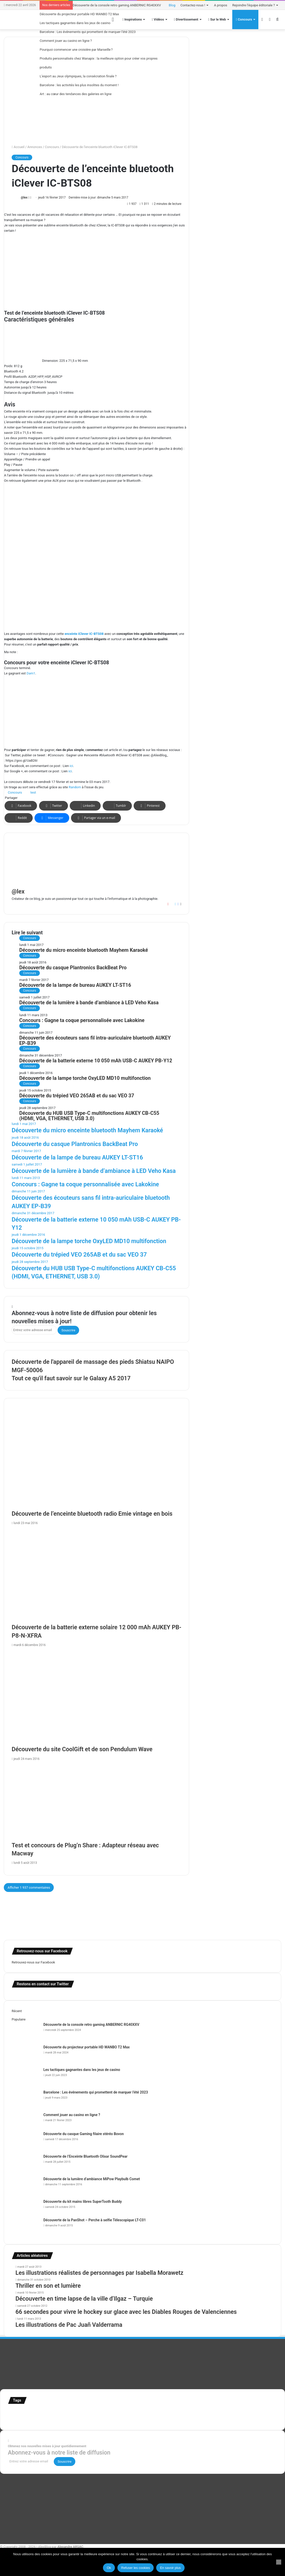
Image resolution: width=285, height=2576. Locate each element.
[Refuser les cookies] (278, 2562)
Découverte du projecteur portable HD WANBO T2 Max (79, 14)
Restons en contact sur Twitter (43, 1984)
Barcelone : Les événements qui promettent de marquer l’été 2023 (87, 32)
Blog (172, 5)
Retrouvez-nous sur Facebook (33, 1962)
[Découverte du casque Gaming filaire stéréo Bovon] (26, 2140)
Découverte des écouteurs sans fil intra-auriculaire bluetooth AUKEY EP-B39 (95, 1040)
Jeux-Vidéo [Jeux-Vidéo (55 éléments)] (208, 2413)
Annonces (34, 147)
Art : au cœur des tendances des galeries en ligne (76, 94)
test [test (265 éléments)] (55, 2418)
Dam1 (31, 673)
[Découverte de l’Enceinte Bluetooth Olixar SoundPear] (26, 2163)
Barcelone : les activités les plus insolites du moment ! (79, 85)
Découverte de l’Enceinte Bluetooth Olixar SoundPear (85, 2156)
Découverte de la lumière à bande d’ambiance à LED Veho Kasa (89, 1003)
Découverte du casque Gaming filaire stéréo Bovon (83, 2134)
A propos (220, 5)
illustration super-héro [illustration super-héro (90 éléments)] (154, 2412)
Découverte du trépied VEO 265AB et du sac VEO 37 (76, 1096)
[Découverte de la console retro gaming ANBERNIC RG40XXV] (26, 2031)
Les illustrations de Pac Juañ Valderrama (68, 2324)
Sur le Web (217, 19)
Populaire (19, 2019)
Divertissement (186, 19)
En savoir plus (170, 2568)
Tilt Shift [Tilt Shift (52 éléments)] (67, 2419)
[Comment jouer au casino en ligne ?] (26, 2121)
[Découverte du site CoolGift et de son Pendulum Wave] (96, 1698)
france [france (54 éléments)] (93, 2413)
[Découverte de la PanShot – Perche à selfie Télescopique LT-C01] (26, 2227)
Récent (17, 2011)
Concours (244, 19)
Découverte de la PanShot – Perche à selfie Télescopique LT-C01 (94, 2220)
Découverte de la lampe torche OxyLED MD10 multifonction (85, 1078)
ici (71, 766)
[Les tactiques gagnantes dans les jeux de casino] (26, 2076)
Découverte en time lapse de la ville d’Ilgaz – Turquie (84, 2298)
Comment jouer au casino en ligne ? (66, 41)
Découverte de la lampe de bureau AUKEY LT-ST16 (75, 985)
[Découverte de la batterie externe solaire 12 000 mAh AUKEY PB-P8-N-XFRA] (96, 1576)
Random (75, 787)
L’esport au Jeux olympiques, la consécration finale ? (78, 76)
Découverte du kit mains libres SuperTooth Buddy (82, 2201)
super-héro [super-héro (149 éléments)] (37, 2419)
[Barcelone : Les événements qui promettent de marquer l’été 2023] (26, 2099)
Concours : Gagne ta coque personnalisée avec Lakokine (82, 1020)
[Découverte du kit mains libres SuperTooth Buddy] (26, 2206)
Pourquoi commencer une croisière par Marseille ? (76, 49)
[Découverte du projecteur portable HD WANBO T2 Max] (26, 2054)
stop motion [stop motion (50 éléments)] (16, 2419)
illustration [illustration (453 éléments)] (115, 2411)
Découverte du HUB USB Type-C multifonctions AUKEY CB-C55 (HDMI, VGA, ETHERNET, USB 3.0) (89, 1115)
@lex (24, 197)
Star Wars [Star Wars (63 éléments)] (264, 2413)
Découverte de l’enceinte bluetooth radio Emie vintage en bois (92, 1513)
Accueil (18, 147)
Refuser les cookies (135, 2568)
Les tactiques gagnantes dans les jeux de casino (75, 23)
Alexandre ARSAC (70, 2547)
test (33, 792)
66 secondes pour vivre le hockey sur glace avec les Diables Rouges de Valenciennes (126, 2312)
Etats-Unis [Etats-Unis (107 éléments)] (77, 2412)
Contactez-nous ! (193, 5)
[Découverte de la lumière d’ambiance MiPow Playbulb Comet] (26, 2185)
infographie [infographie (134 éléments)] (187, 2412)
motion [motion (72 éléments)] (223, 2413)
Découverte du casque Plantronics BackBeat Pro (73, 968)
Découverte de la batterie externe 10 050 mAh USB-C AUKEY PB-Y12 (95, 1061)
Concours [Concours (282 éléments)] (53, 2412)
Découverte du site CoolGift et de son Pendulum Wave (82, 1749)
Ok (109, 2568)
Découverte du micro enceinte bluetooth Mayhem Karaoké (83, 950)
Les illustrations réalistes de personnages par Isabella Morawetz (99, 2272)
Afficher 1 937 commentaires (29, 1887)
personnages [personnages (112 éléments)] (242, 2412)
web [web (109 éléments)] (144, 2419)
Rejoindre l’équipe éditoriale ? (253, 5)
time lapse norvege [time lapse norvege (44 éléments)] (127, 2419)
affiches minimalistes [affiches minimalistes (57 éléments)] (23, 2413)
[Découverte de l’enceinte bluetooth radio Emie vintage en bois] (96, 1462)
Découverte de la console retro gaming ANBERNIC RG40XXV (117, 5)
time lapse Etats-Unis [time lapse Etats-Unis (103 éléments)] (94, 2419)
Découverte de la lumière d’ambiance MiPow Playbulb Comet (91, 2179)
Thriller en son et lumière (48, 2285)
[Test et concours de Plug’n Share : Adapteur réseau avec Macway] (96, 1802)
